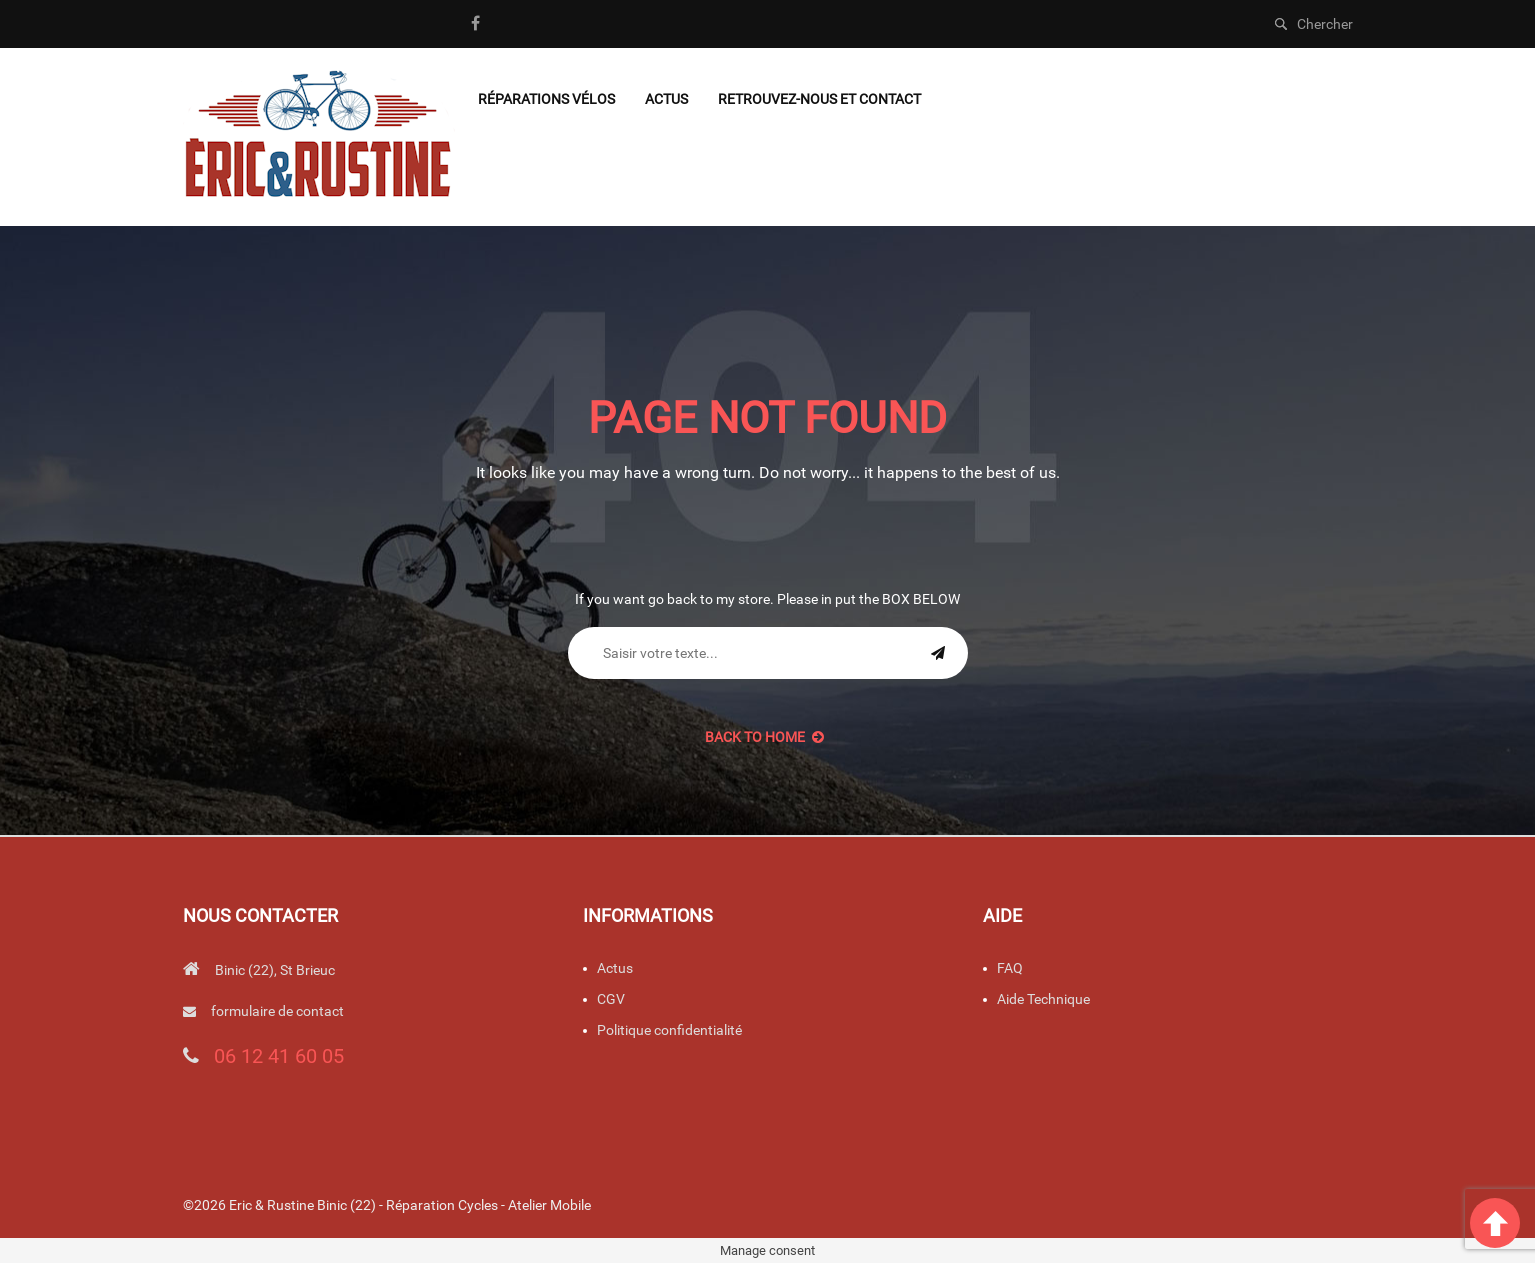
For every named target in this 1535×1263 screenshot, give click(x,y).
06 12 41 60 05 (279, 1056)
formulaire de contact (277, 1011)
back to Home (764, 737)
